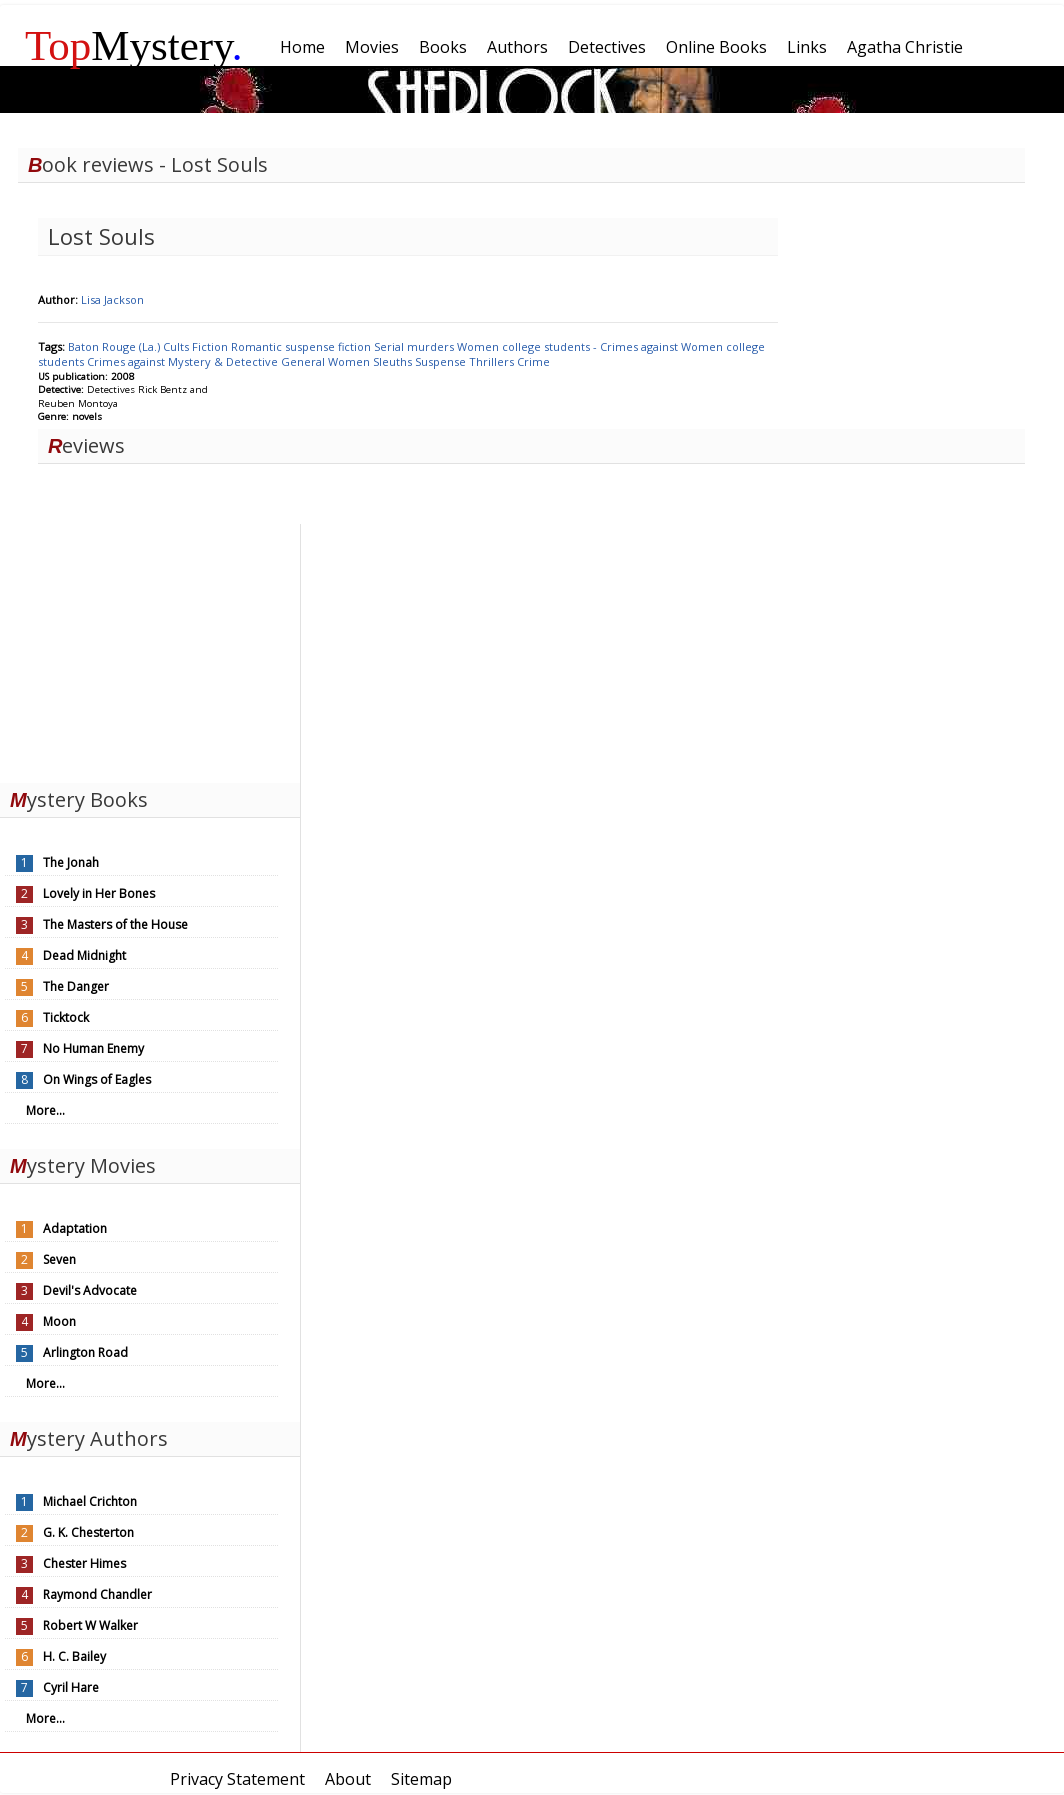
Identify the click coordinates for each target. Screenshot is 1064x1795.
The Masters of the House (115, 924)
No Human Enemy (93, 1048)
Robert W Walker (90, 1625)
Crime (533, 361)
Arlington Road (85, 1352)
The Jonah (71, 862)
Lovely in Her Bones (99, 893)
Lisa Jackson (112, 299)
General (304, 361)
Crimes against (127, 361)
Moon (59, 1321)
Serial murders (415, 346)
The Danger (76, 986)
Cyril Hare (71, 1687)
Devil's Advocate (90, 1290)
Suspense (442, 361)
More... (45, 1110)
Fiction (211, 346)
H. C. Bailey (74, 1656)
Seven (59, 1259)
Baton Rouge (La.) (115, 346)
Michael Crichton (90, 1501)
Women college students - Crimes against (569, 346)
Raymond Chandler (97, 1594)
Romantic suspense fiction (302, 346)
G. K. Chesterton (88, 1532)
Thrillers (493, 361)
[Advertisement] (150, 649)
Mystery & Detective (224, 361)
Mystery (134, 45)
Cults (177, 346)
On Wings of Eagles (97, 1079)
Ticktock (66, 1017)
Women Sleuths (371, 361)
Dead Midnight (84, 955)
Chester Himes (84, 1563)
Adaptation (75, 1228)
